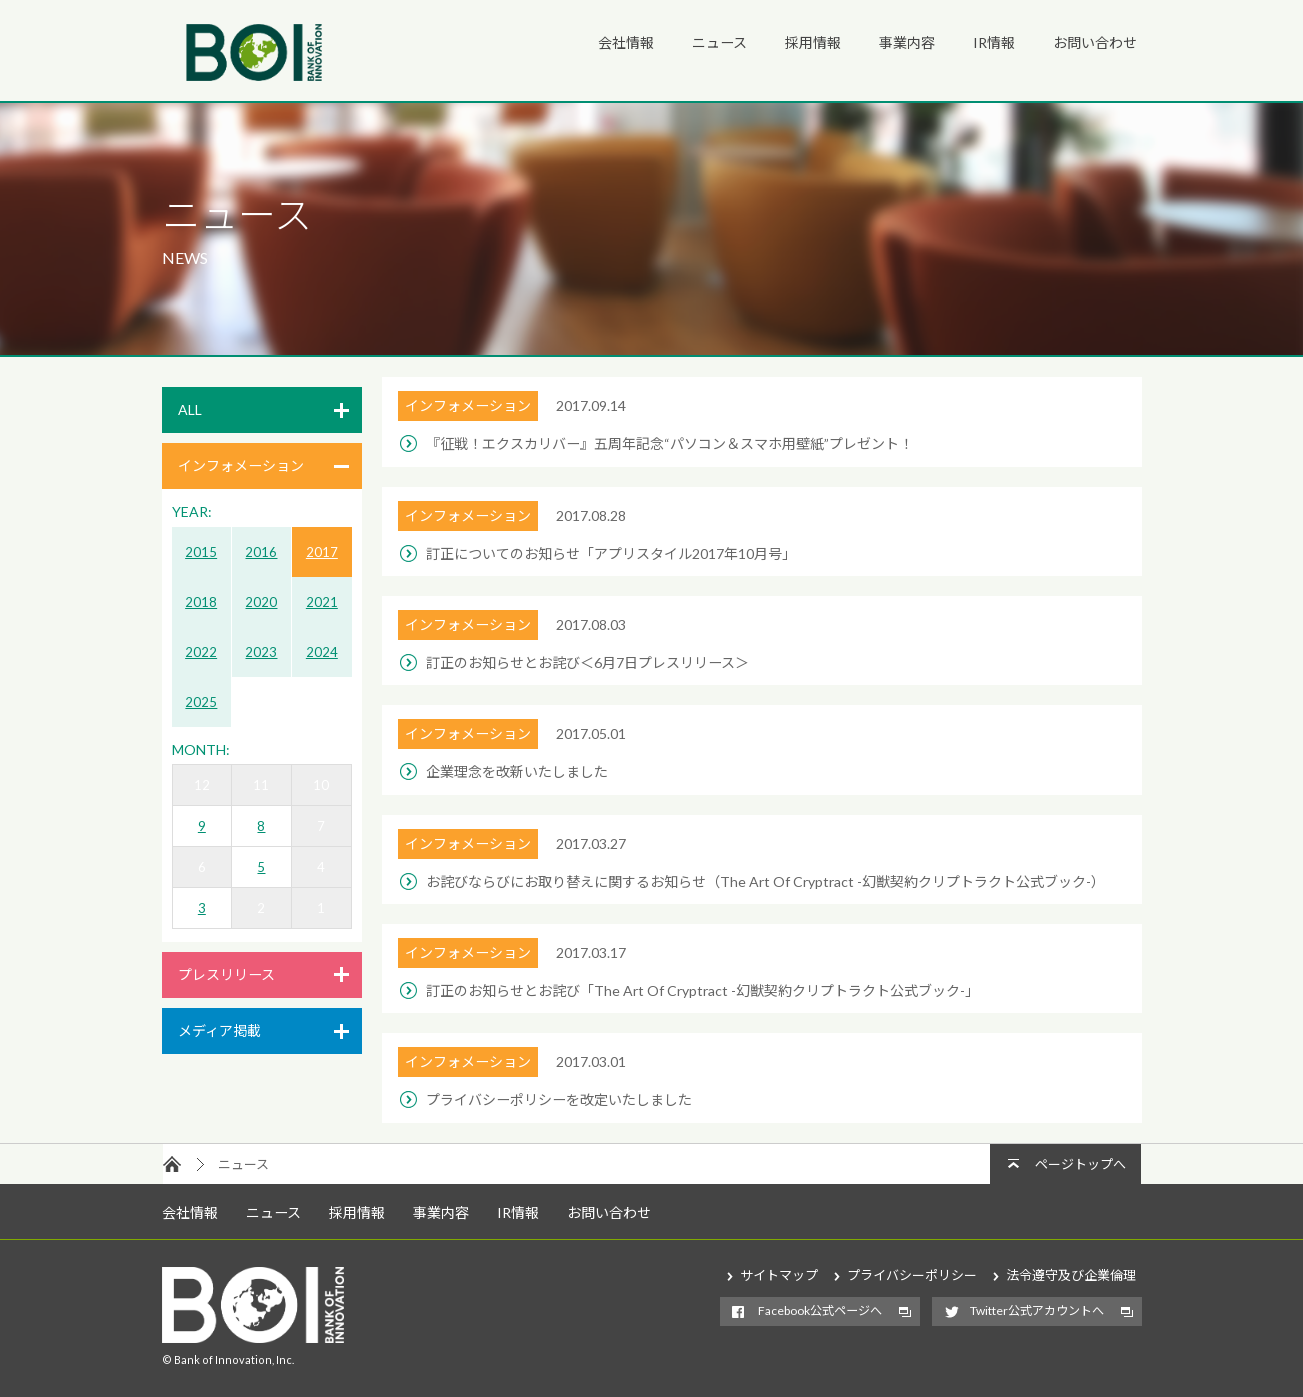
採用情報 (813, 42)
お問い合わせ (1095, 42)
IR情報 (994, 42)
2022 (201, 652)
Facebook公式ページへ (820, 1310)
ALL (190, 409)
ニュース (719, 42)
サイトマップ (779, 1275)
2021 (322, 602)
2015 (201, 552)
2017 (322, 552)
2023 (261, 652)
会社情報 (626, 42)
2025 (201, 702)
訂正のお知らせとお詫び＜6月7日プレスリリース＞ (587, 662)
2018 (201, 602)
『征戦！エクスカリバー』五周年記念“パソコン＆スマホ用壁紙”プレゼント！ (669, 443)
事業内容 (907, 42)
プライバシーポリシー (912, 1275)
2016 (261, 552)
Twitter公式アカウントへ (1037, 1310)
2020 (261, 602)
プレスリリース (226, 974)
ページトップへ (1080, 1164)
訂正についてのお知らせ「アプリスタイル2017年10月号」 (611, 553)
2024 (322, 652)
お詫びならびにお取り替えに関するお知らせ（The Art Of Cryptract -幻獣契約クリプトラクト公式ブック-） (765, 881)
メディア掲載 (219, 1030)
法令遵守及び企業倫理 (1071, 1275)
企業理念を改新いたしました (517, 771)
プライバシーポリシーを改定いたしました (559, 1099)
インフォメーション (241, 465)
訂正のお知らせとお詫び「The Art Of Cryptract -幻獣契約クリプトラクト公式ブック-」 (702, 990)
